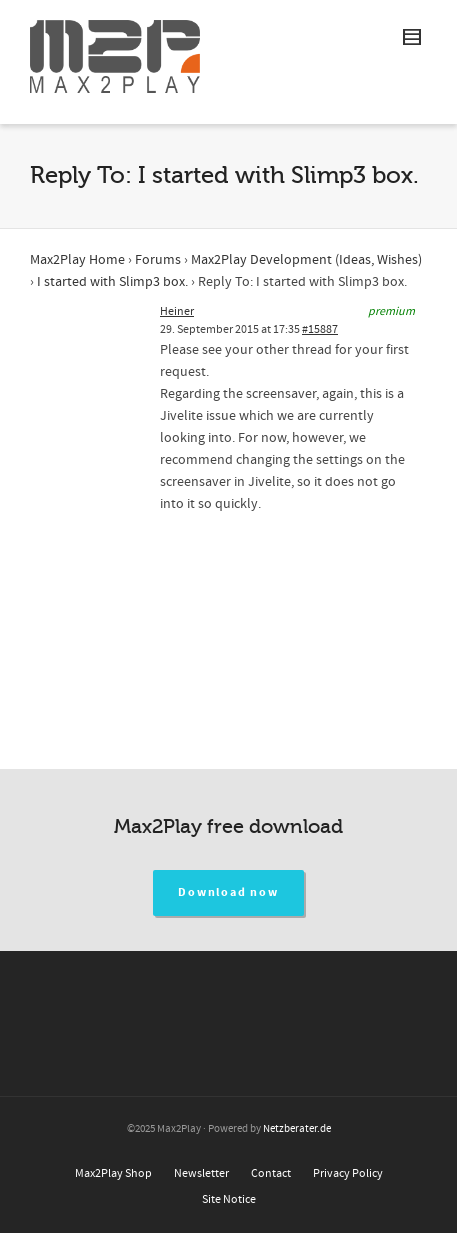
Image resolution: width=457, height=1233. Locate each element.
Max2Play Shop (113, 1173)
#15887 (320, 329)
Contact (271, 1173)
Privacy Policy (348, 1173)
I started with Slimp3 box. (112, 282)
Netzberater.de (297, 1129)
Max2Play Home (77, 260)
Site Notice (229, 1199)
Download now (228, 892)
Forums (158, 260)
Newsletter (201, 1173)
